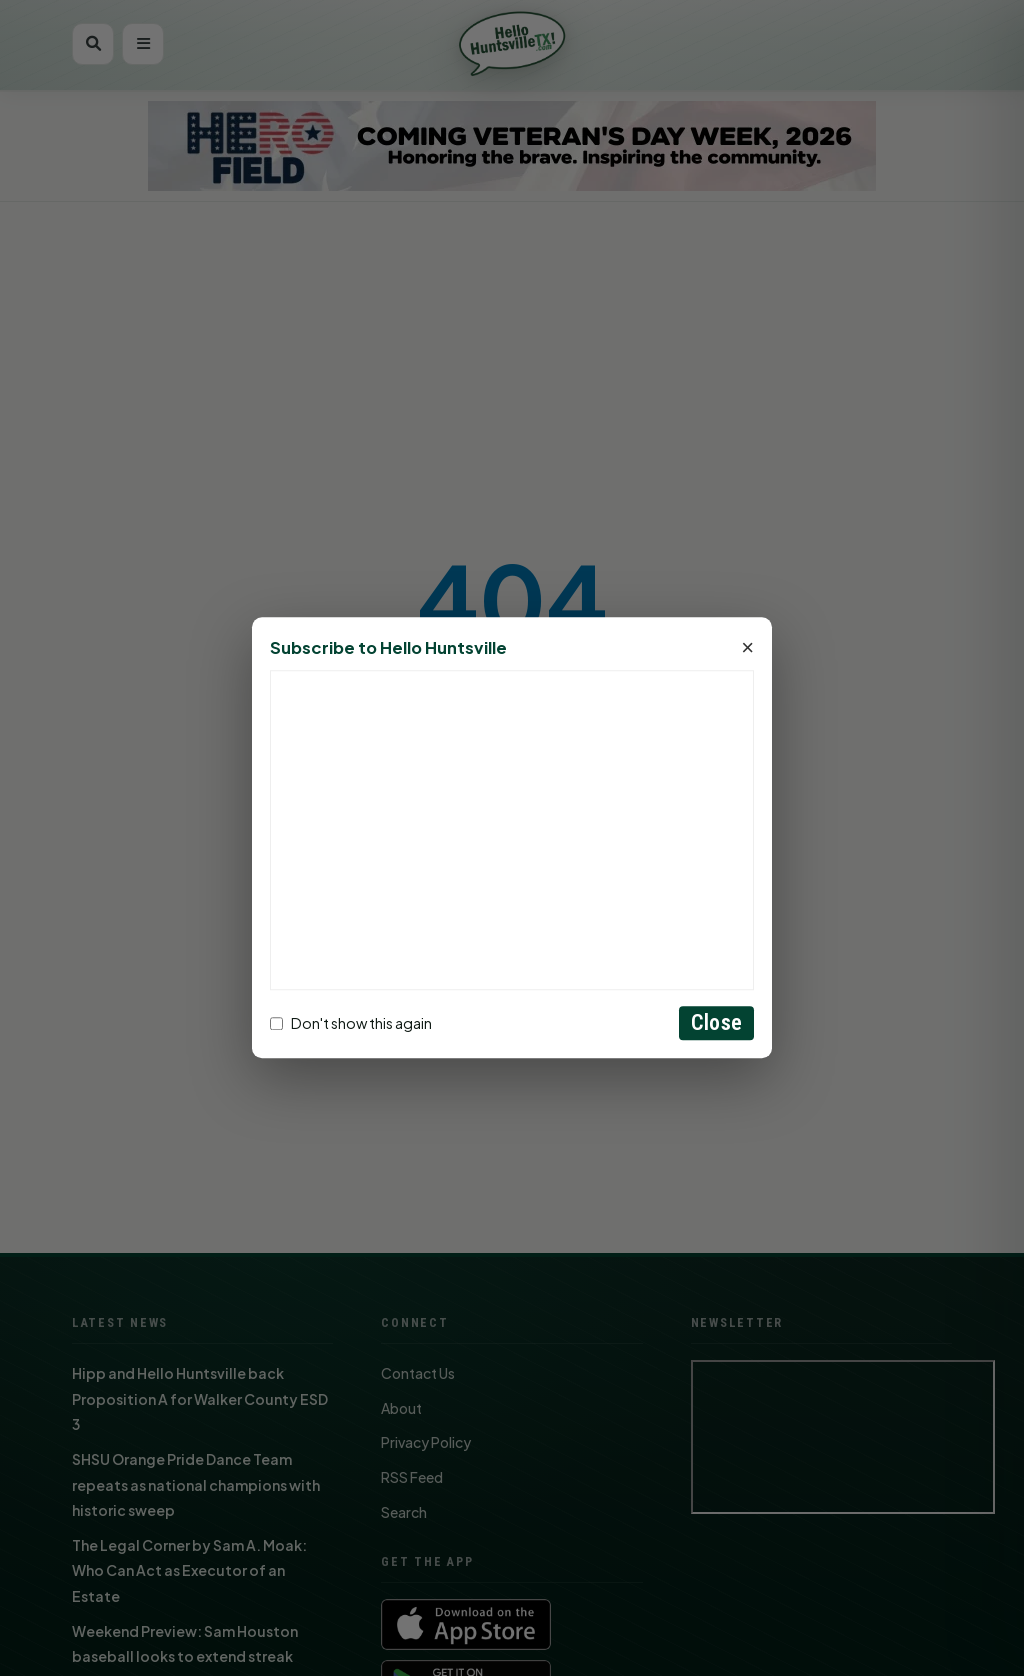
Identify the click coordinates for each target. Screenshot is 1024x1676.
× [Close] (747, 649)
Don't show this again (351, 1023)
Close (716, 1023)
